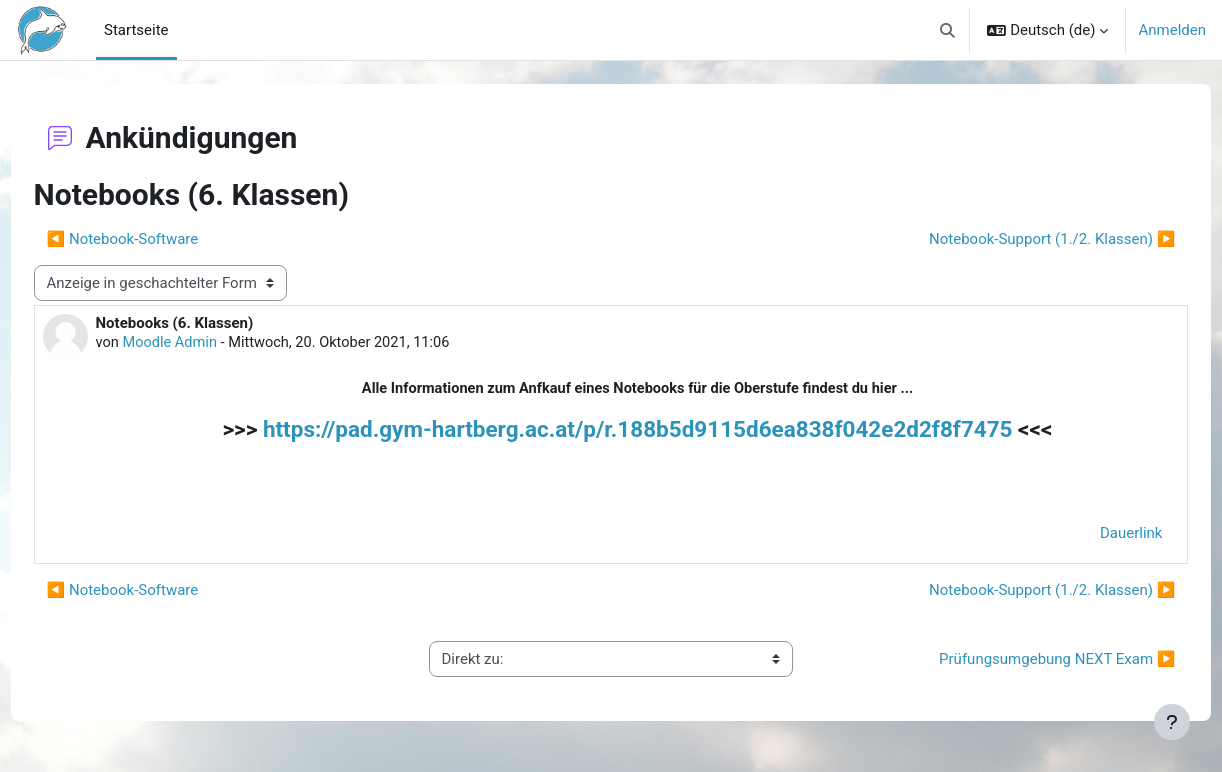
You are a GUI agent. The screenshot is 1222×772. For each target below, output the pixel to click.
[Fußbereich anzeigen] (1172, 722)
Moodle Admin (209, 344)
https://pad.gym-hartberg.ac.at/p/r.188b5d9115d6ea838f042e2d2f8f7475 (638, 431)
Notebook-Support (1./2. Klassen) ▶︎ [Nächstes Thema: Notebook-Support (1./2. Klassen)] (1015, 239)
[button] (947, 30)
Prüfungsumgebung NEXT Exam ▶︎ (1020, 662)
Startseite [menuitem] (136, 30)
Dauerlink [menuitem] (1094, 536)
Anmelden (1172, 30)
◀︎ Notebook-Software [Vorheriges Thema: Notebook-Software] (160, 239)
